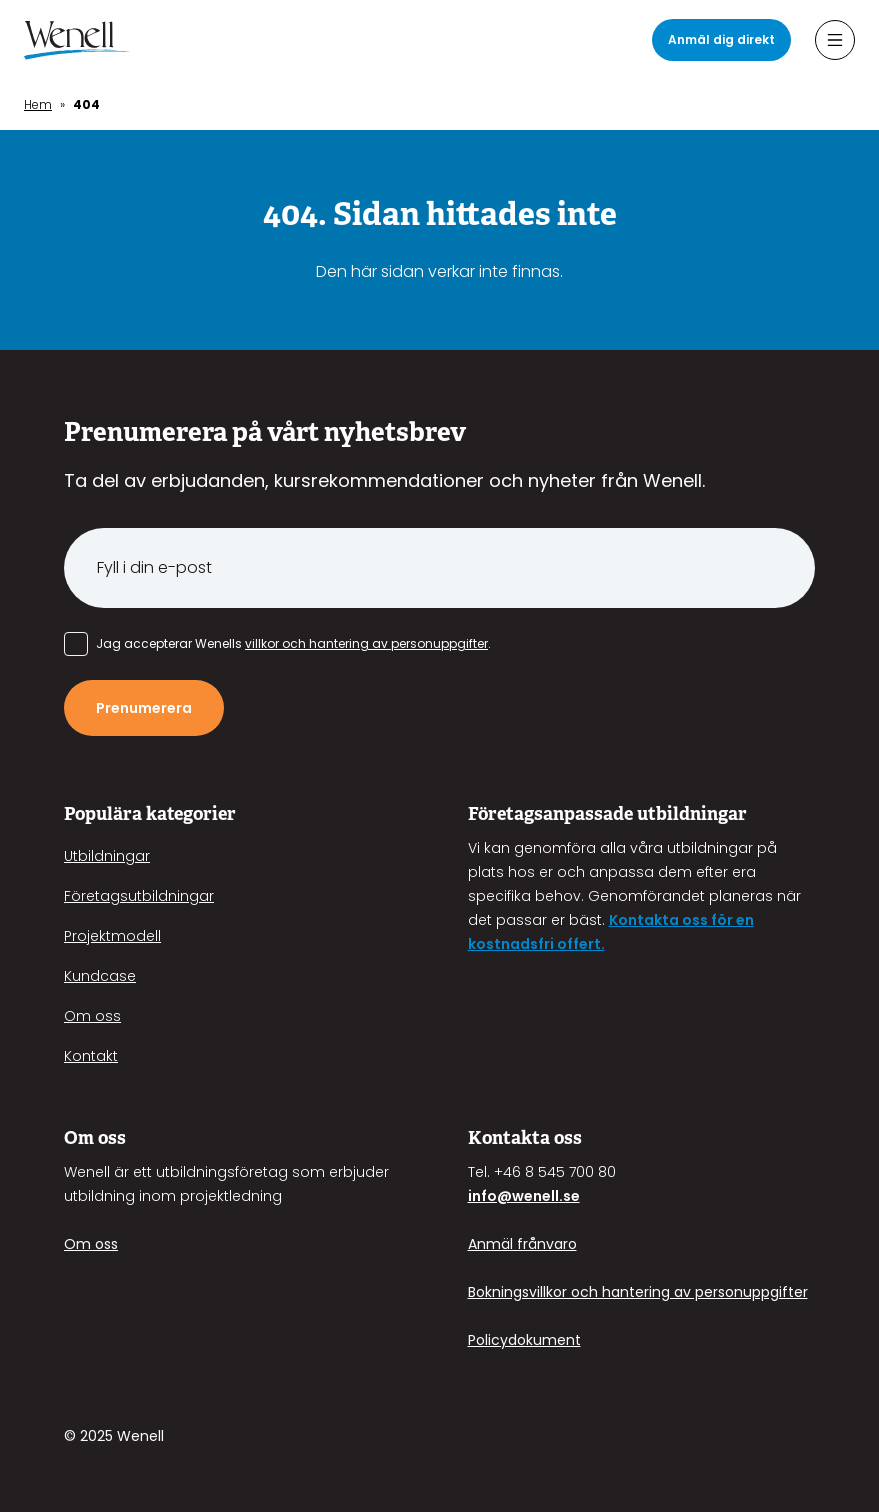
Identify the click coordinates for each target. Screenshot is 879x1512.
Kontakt (91, 1056)
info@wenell (513, 1196)
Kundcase (100, 976)
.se (569, 1196)
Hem (38, 104)
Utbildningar (107, 856)
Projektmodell (112, 936)
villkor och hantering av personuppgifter (366, 643)
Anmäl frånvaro (522, 1244)
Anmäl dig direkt (721, 39)
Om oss (92, 1016)
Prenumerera (144, 708)
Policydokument (524, 1340)
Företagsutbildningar (139, 896)
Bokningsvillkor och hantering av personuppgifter (638, 1292)
